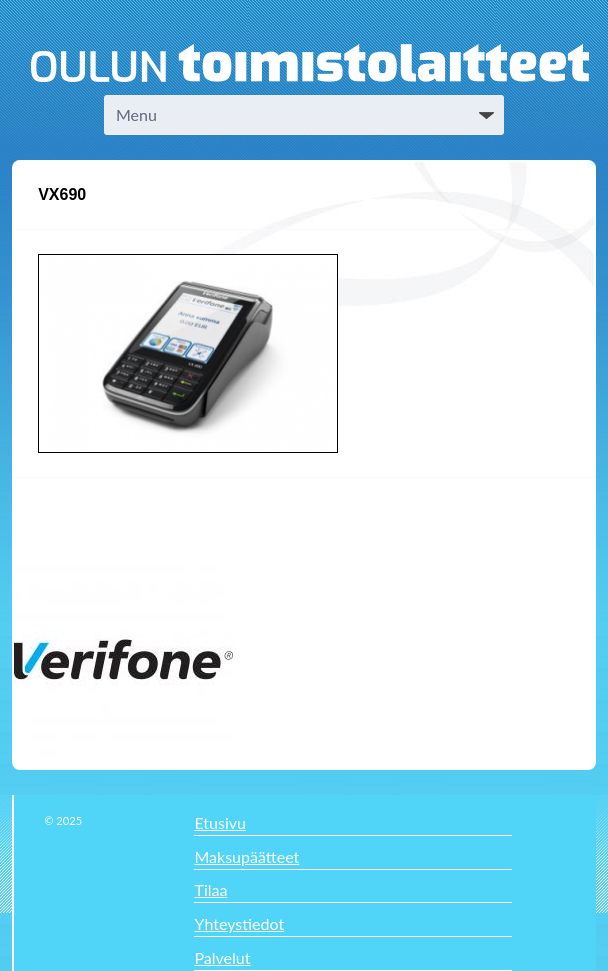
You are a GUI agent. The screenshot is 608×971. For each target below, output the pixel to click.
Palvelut (222, 957)
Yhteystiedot (239, 923)
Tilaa (210, 889)
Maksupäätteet (246, 856)
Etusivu (220, 822)
